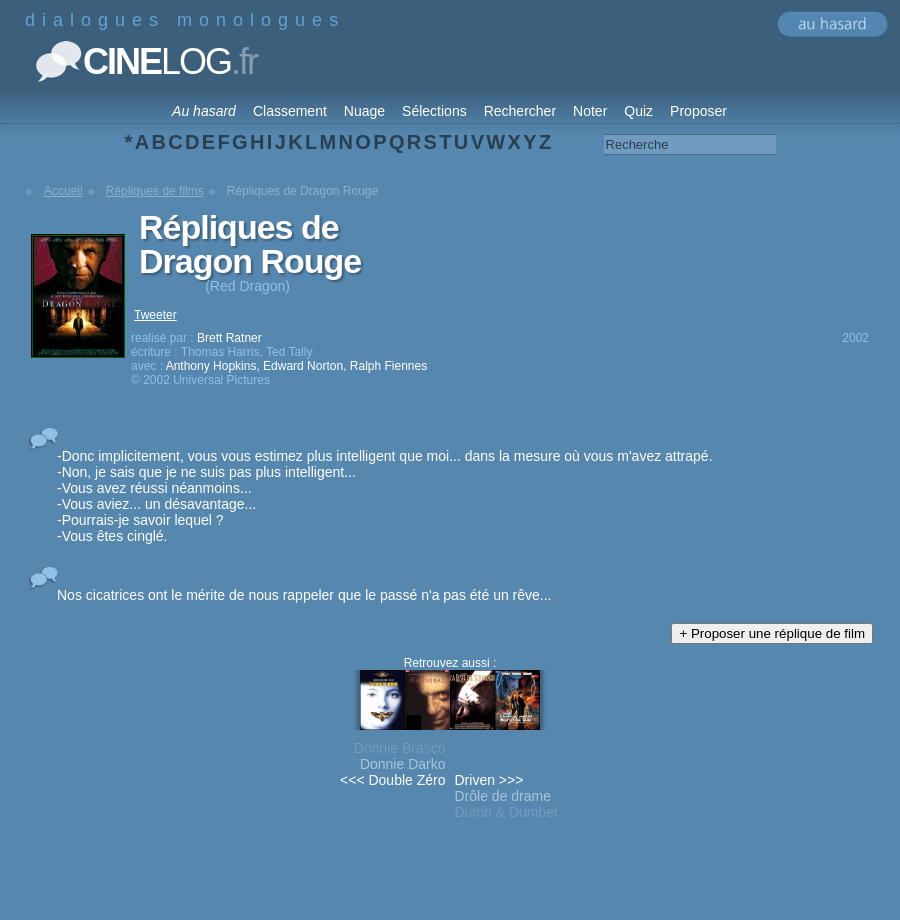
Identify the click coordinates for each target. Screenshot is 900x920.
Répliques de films (155, 191)
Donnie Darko (403, 764)
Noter (590, 111)
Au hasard (204, 111)
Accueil (63, 191)
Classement (290, 111)
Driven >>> (489, 780)
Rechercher (520, 111)
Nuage (364, 111)
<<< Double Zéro (392, 780)
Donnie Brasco (400, 748)
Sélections (434, 111)
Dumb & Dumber (507, 812)
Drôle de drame (503, 796)
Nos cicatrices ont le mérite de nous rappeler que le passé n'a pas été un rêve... (304, 595)
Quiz (638, 111)
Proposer (698, 111)
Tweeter (155, 315)
